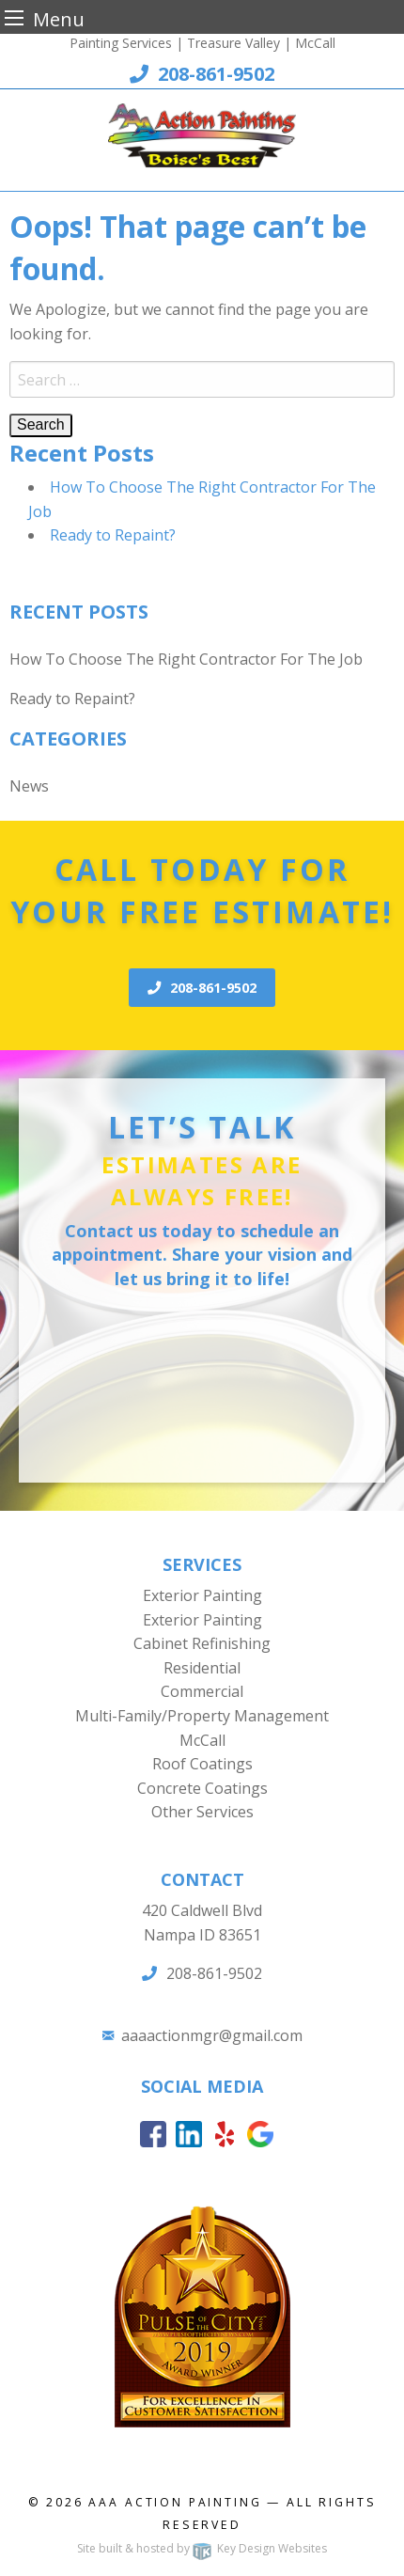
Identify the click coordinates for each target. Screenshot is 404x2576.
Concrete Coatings (202, 1788)
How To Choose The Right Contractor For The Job (186, 659)
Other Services (202, 1811)
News (29, 786)
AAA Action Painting (174, 2502)
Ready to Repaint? (113, 535)
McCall (202, 1740)
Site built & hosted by (202, 2548)
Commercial (202, 1691)
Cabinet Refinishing (202, 1643)
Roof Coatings (202, 1763)
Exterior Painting (202, 1595)
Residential (202, 1667)
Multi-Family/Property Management (202, 1715)
